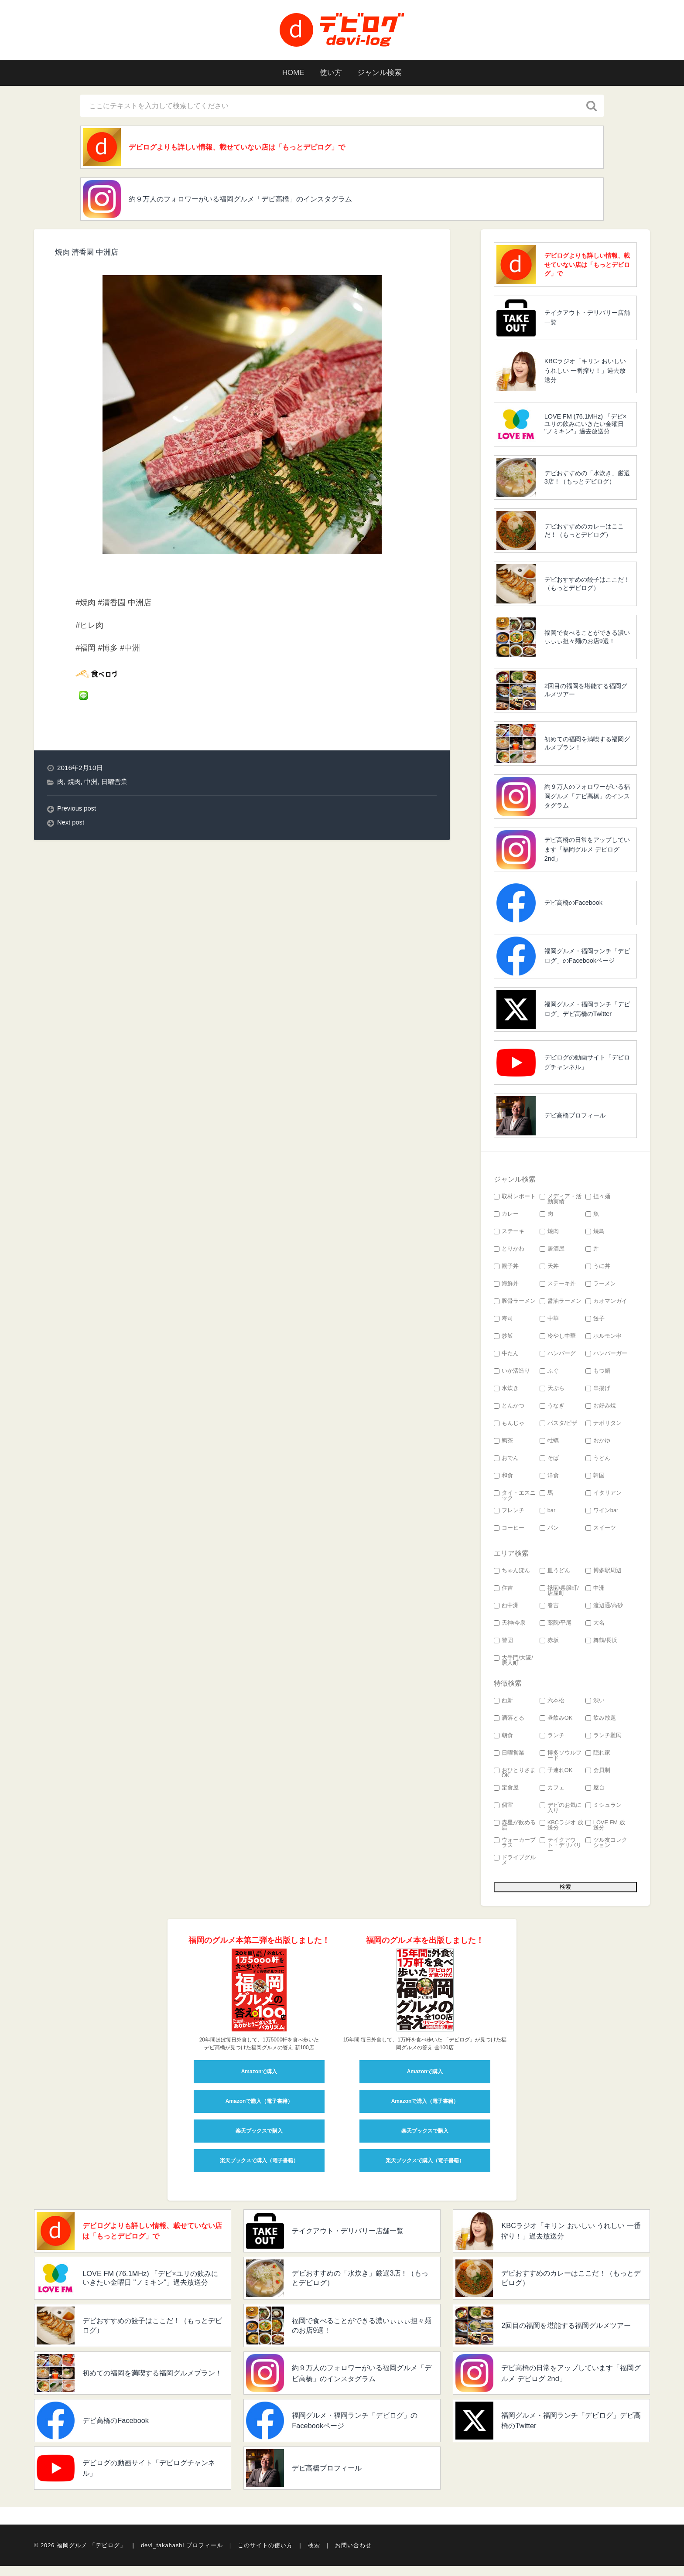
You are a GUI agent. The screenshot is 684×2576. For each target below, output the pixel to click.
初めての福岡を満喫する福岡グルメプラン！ (587, 745)
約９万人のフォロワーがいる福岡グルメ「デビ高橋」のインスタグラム (256, 201)
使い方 (330, 72)
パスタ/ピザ (559, 1426)
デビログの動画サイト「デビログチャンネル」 (587, 1064)
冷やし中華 (558, 1339)
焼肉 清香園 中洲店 (88, 254)
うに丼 (597, 1269)
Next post (71, 825)
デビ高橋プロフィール (574, 1117)
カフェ (552, 1790)
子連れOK (556, 1773)
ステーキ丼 (558, 1286)
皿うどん (555, 1573)
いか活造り (512, 1374)
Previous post (77, 811)
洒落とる (509, 1721)
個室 (503, 1808)
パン (549, 1530)
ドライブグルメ (515, 1863)
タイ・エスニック (515, 1498)
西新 (503, 1703)
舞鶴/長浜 (601, 1643)
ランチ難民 (603, 1738)
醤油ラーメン (560, 1304)
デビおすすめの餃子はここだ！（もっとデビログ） (587, 586)
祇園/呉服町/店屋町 (559, 1593)
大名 (595, 1626)
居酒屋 (552, 1251)
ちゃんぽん (512, 1573)
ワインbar (602, 1513)
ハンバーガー (606, 1356)
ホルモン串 (603, 1339)
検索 (314, 2555)
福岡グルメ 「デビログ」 (91, 2555)
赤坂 (549, 1643)
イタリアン (603, 1496)
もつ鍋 (597, 1374)
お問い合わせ (353, 2555)
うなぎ (552, 1408)
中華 (549, 1321)
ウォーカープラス (515, 1845)
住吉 (503, 1591)
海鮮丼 (506, 1286)
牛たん (506, 1356)
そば (549, 1461)
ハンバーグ (558, 1356)
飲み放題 (600, 1721)
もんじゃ (509, 1426)
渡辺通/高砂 (604, 1608)
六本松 (552, 1703)
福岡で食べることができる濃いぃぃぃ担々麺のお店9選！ (587, 639)
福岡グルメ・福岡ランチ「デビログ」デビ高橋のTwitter (587, 1011)
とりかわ (509, 1251)
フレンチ (509, 1513)
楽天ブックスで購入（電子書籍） (259, 2163)
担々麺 (597, 1199)
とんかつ (509, 1408)
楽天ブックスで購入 (259, 2133)
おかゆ (597, 1443)
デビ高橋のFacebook (573, 905)
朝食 (503, 1738)
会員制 (597, 1773)
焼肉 (74, 784)
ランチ (552, 1738)
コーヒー (509, 1530)
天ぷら (552, 1391)
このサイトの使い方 (265, 2555)
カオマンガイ (606, 1304)
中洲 (90, 784)
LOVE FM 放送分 (605, 1828)
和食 (503, 1478)
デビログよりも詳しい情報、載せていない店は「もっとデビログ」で (252, 147)
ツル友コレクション (606, 1845)
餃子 (595, 1321)
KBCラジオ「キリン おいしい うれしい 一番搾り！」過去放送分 (585, 373)
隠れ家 (597, 1755)
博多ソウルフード (560, 1758)
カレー (506, 1217)
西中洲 (506, 1608)
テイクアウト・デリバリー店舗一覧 (587, 320)
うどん (597, 1461)
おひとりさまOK (515, 1776)
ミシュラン (603, 1808)
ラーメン (600, 1286)
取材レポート (515, 1199)
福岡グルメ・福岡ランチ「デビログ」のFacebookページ (587, 958)
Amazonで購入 (259, 2074)
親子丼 (506, 1269)
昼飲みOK (556, 1721)
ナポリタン (603, 1426)
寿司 (503, 1321)
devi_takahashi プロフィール (182, 2555)
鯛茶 (503, 1443)
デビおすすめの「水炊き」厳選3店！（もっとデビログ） (587, 479)
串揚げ (597, 1391)
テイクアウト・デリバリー (560, 1848)
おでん (506, 1461)
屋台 (595, 1790)
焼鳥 (595, 1234)
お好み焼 (600, 1408)
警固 (503, 1643)
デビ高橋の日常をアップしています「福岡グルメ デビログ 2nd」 (587, 852)
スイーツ (600, 1530)
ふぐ (549, 1374)
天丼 (549, 1269)
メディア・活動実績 (560, 1202)
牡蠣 (549, 1443)
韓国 (595, 1478)
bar (548, 1513)
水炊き (506, 1391)
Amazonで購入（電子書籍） (259, 2104)
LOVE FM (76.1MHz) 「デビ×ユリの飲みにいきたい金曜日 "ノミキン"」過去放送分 (585, 427)
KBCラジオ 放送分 (561, 1828)
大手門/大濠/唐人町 (513, 1663)
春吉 (549, 1608)
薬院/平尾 (556, 1626)
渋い (595, 1703)
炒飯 (503, 1339)
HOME (289, 72)
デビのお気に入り (560, 1810)
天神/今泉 (510, 1626)
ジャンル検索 (383, 72)
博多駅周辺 (603, 1573)
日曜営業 (114, 784)
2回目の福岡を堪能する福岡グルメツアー (585, 692)
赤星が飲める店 (515, 1828)
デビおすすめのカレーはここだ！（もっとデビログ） (584, 533)
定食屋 (506, 1790)
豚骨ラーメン (515, 1304)
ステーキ (509, 1234)
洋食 (549, 1478)
